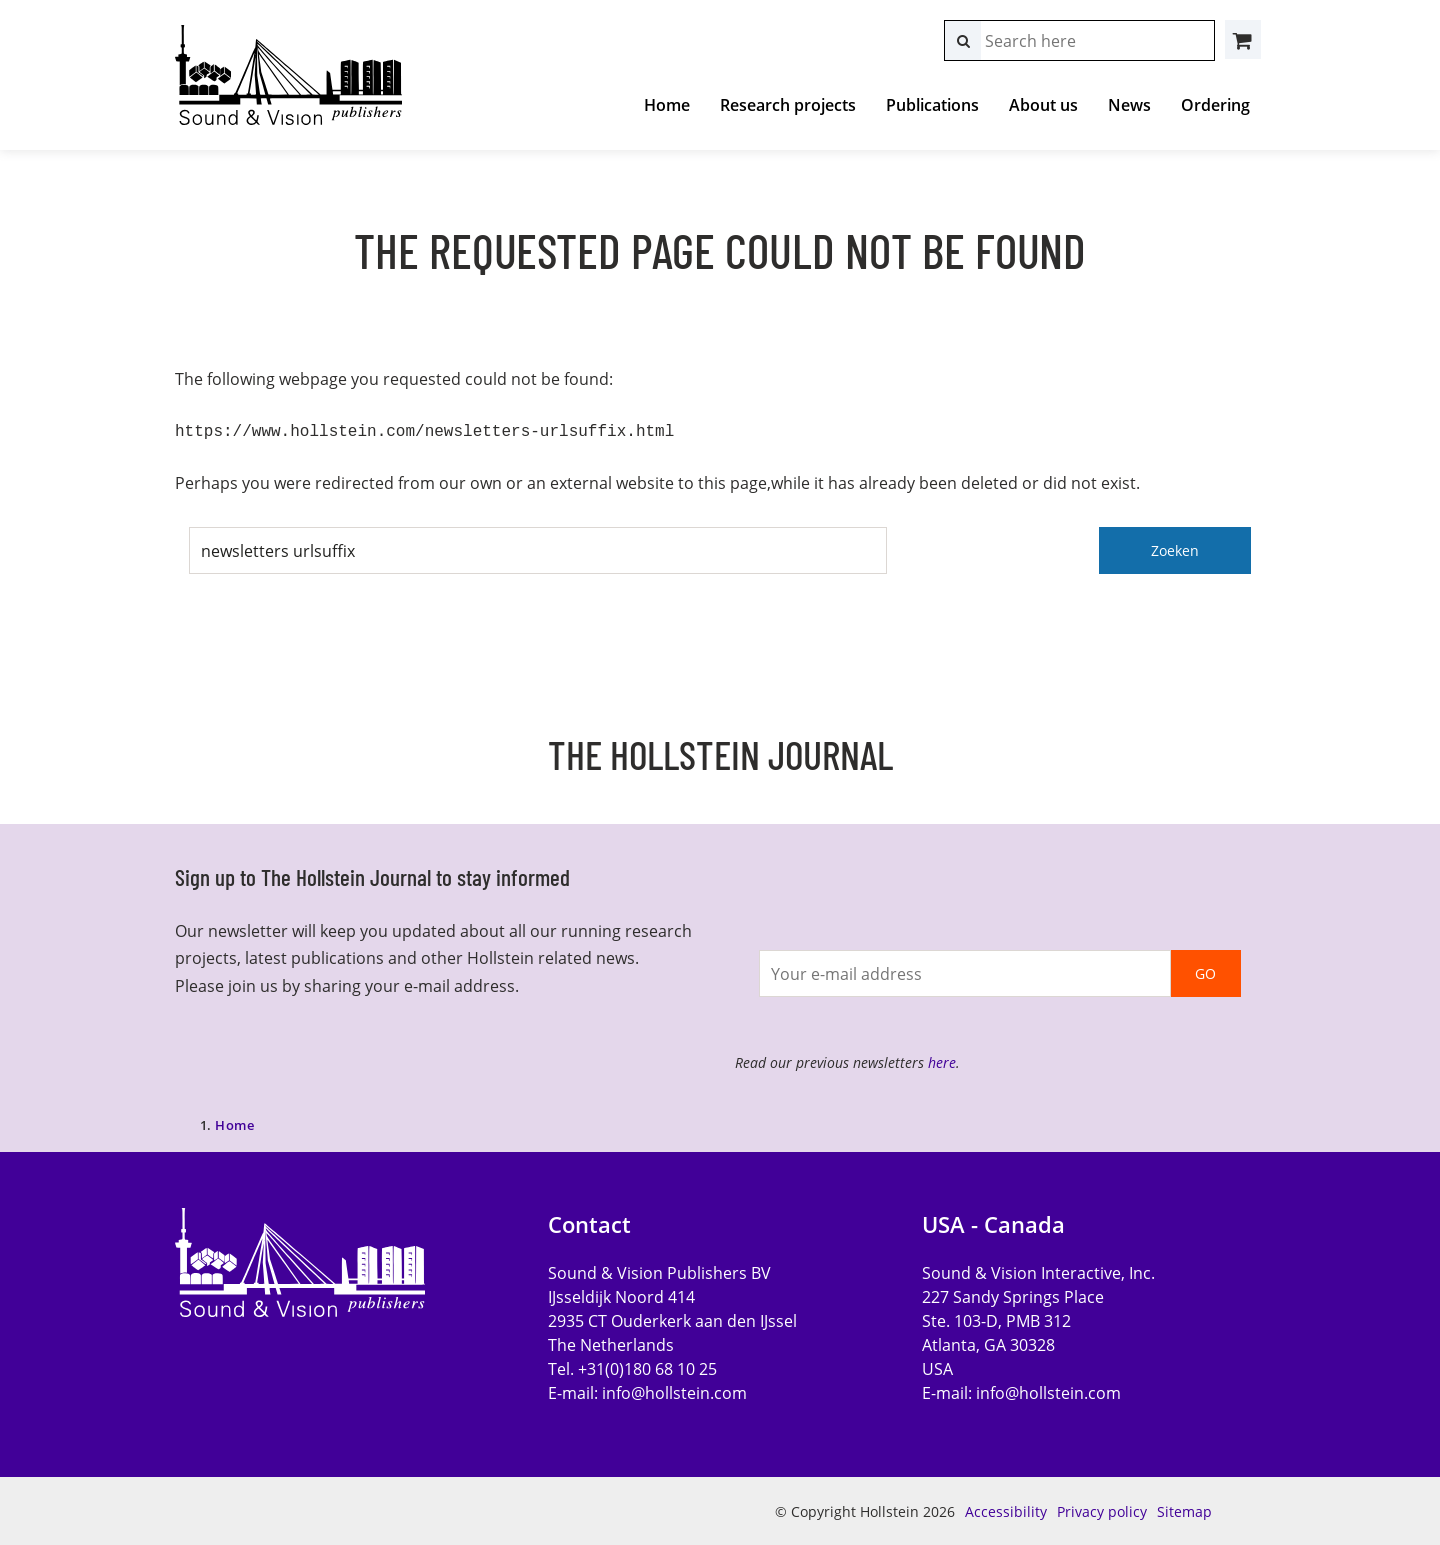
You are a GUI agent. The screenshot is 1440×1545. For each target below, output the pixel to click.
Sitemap (1184, 1509)
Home (667, 105)
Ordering (1215, 105)
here (942, 1060)
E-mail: (647, 1391)
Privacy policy (1102, 1509)
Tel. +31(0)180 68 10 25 (632, 1367)
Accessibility (1006, 1509)
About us (1043, 105)
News (1129, 105)
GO (1205, 971)
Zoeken (1175, 548)
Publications (932, 105)
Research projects (788, 105)
